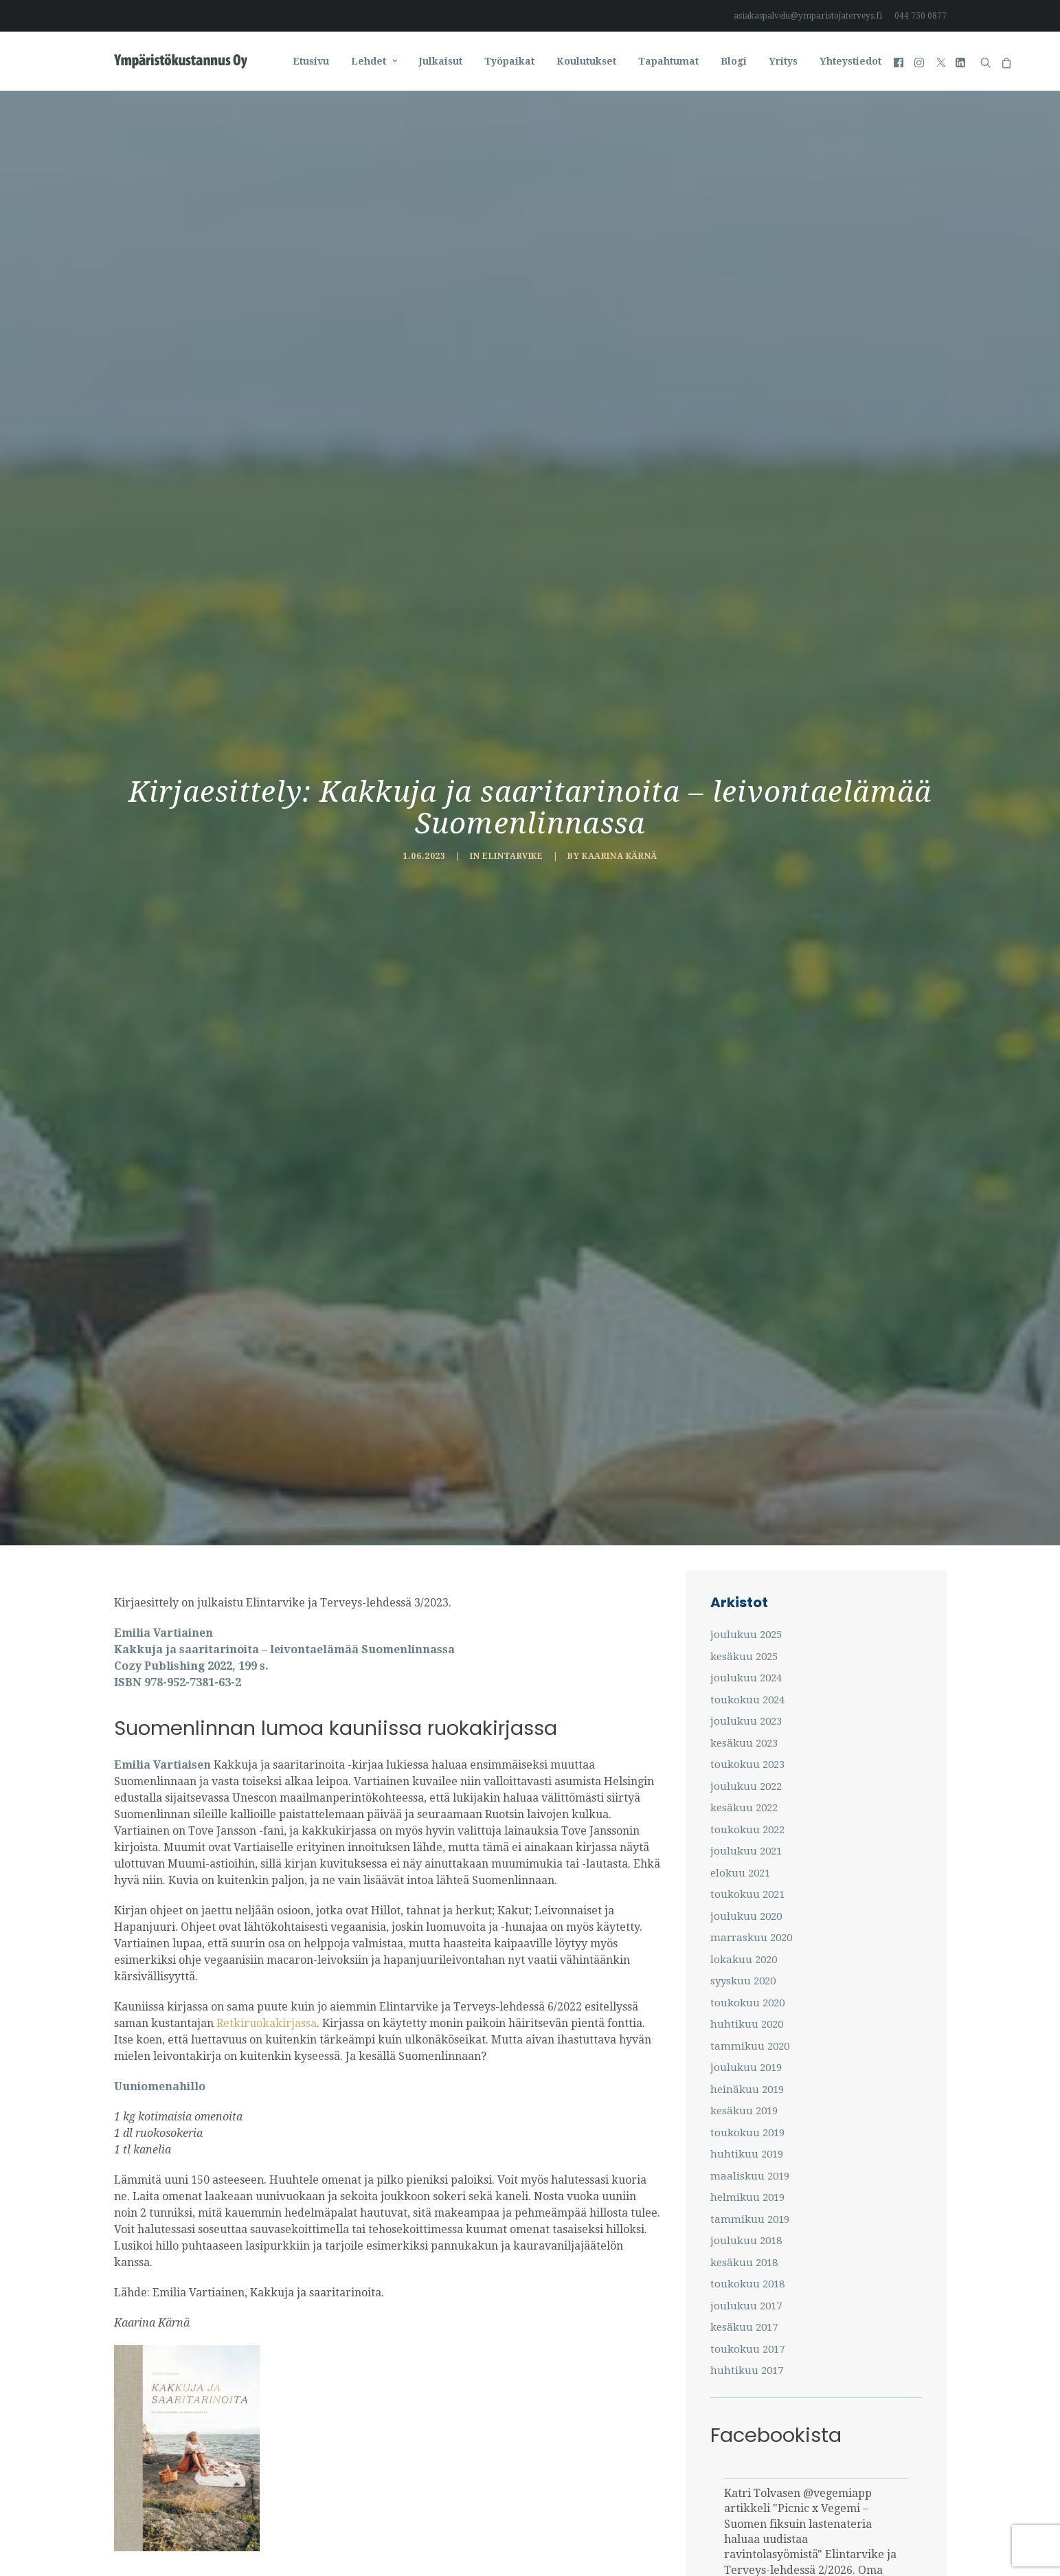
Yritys (783, 61)
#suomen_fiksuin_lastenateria (802, 2553)
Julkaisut (440, 61)
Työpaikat (509, 61)
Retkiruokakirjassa (265, 1929)
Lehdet (374, 61)
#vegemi (746, 2537)
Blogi (734, 61)
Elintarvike (512, 809)
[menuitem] (810, 16)
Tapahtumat (668, 61)
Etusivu (311, 61)
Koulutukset (586, 61)
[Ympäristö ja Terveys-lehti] (180, 61)
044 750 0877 (920, 16)
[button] (900, 61)
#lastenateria (806, 2537)
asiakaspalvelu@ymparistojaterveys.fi (808, 16)
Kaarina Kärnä (619, 809)
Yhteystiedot (850, 61)
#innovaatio (874, 2537)
